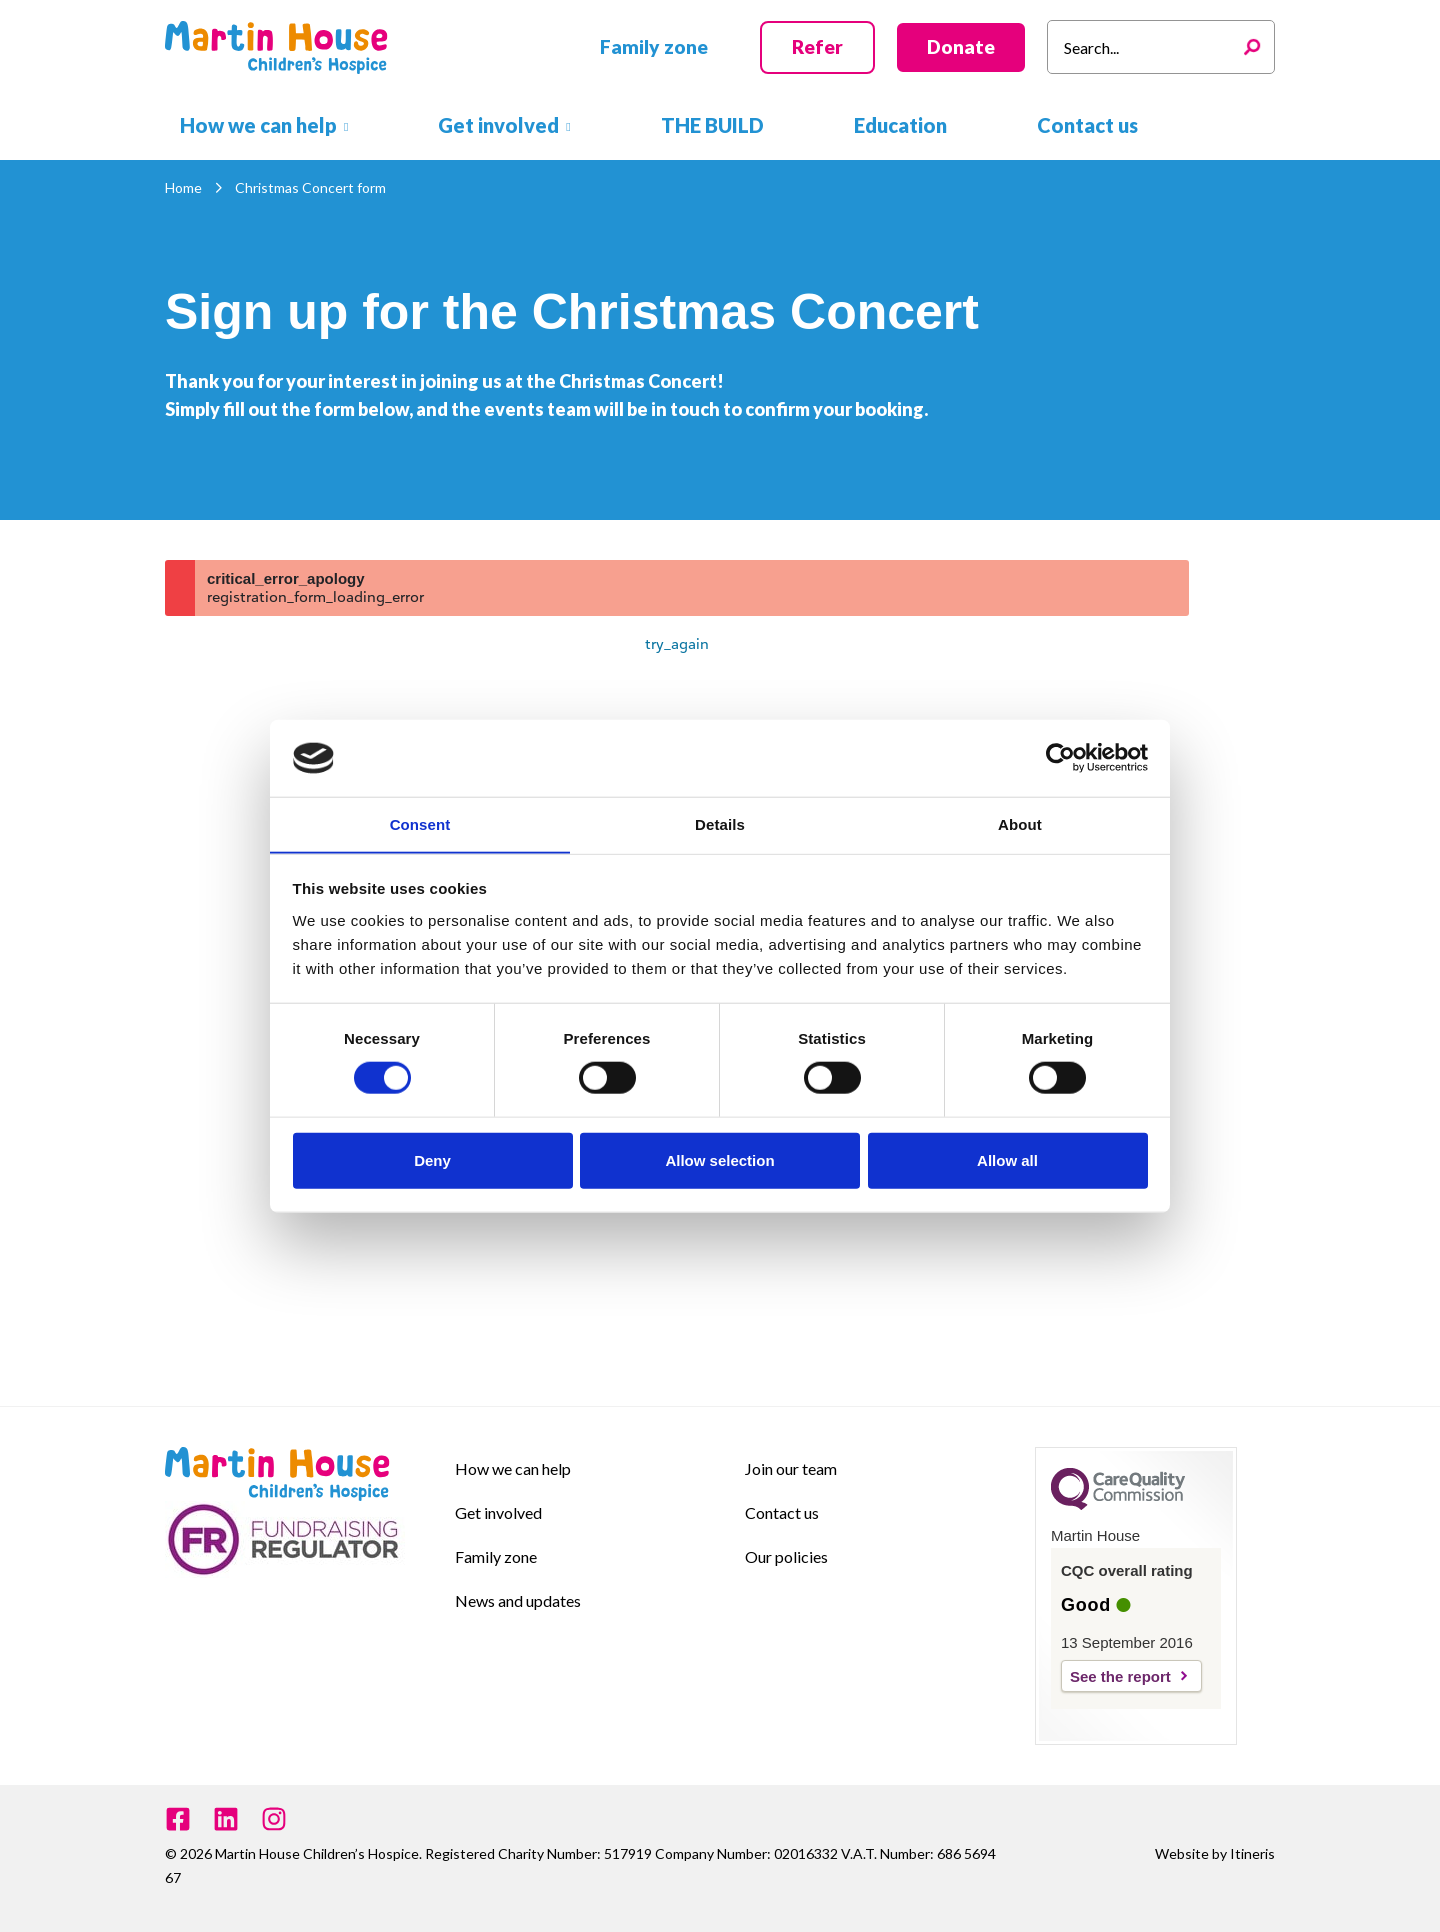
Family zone (496, 1556)
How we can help (513, 1468)
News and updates (518, 1600)
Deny (432, 1160)
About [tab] (1020, 823)
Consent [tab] (420, 823)
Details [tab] (720, 823)
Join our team (791, 1468)
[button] (654, 47)
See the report (1120, 1676)
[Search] (1257, 47)
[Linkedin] (226, 1819)
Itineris (1252, 1853)
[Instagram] (274, 1819)
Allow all (1007, 1160)
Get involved (498, 1512)
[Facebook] (178, 1819)
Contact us (782, 1512)
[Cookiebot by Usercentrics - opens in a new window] (1060, 758)
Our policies (786, 1556)
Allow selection (719, 1160)
